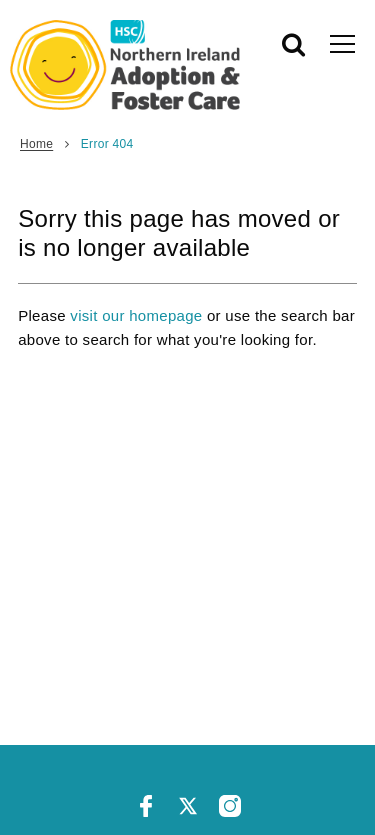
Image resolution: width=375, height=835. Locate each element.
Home (36, 144)
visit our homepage (136, 315)
